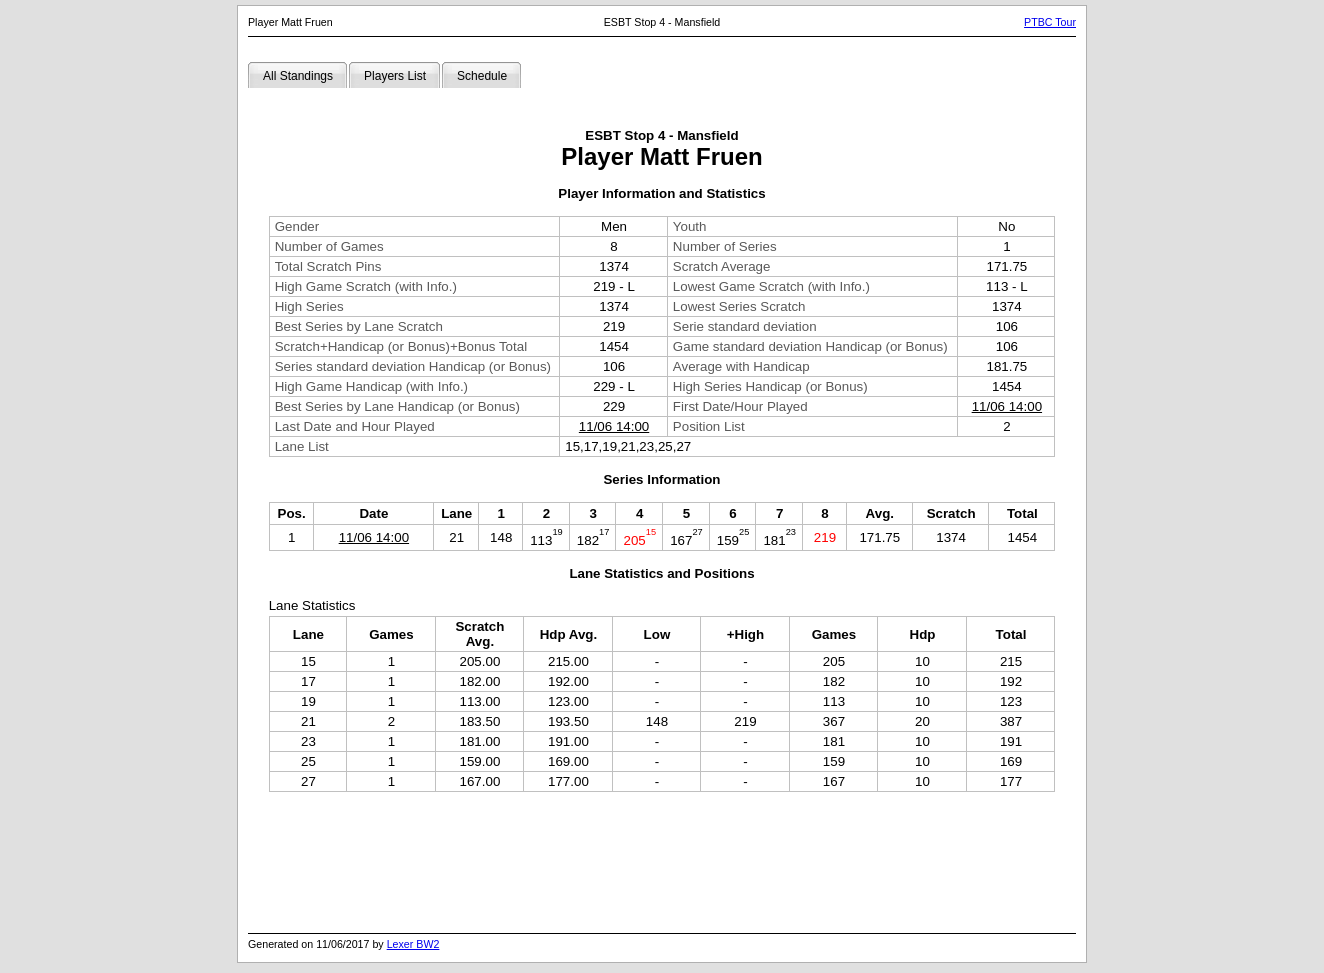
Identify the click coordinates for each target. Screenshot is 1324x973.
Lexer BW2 (413, 944)
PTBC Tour (1050, 22)
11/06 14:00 (1007, 406)
